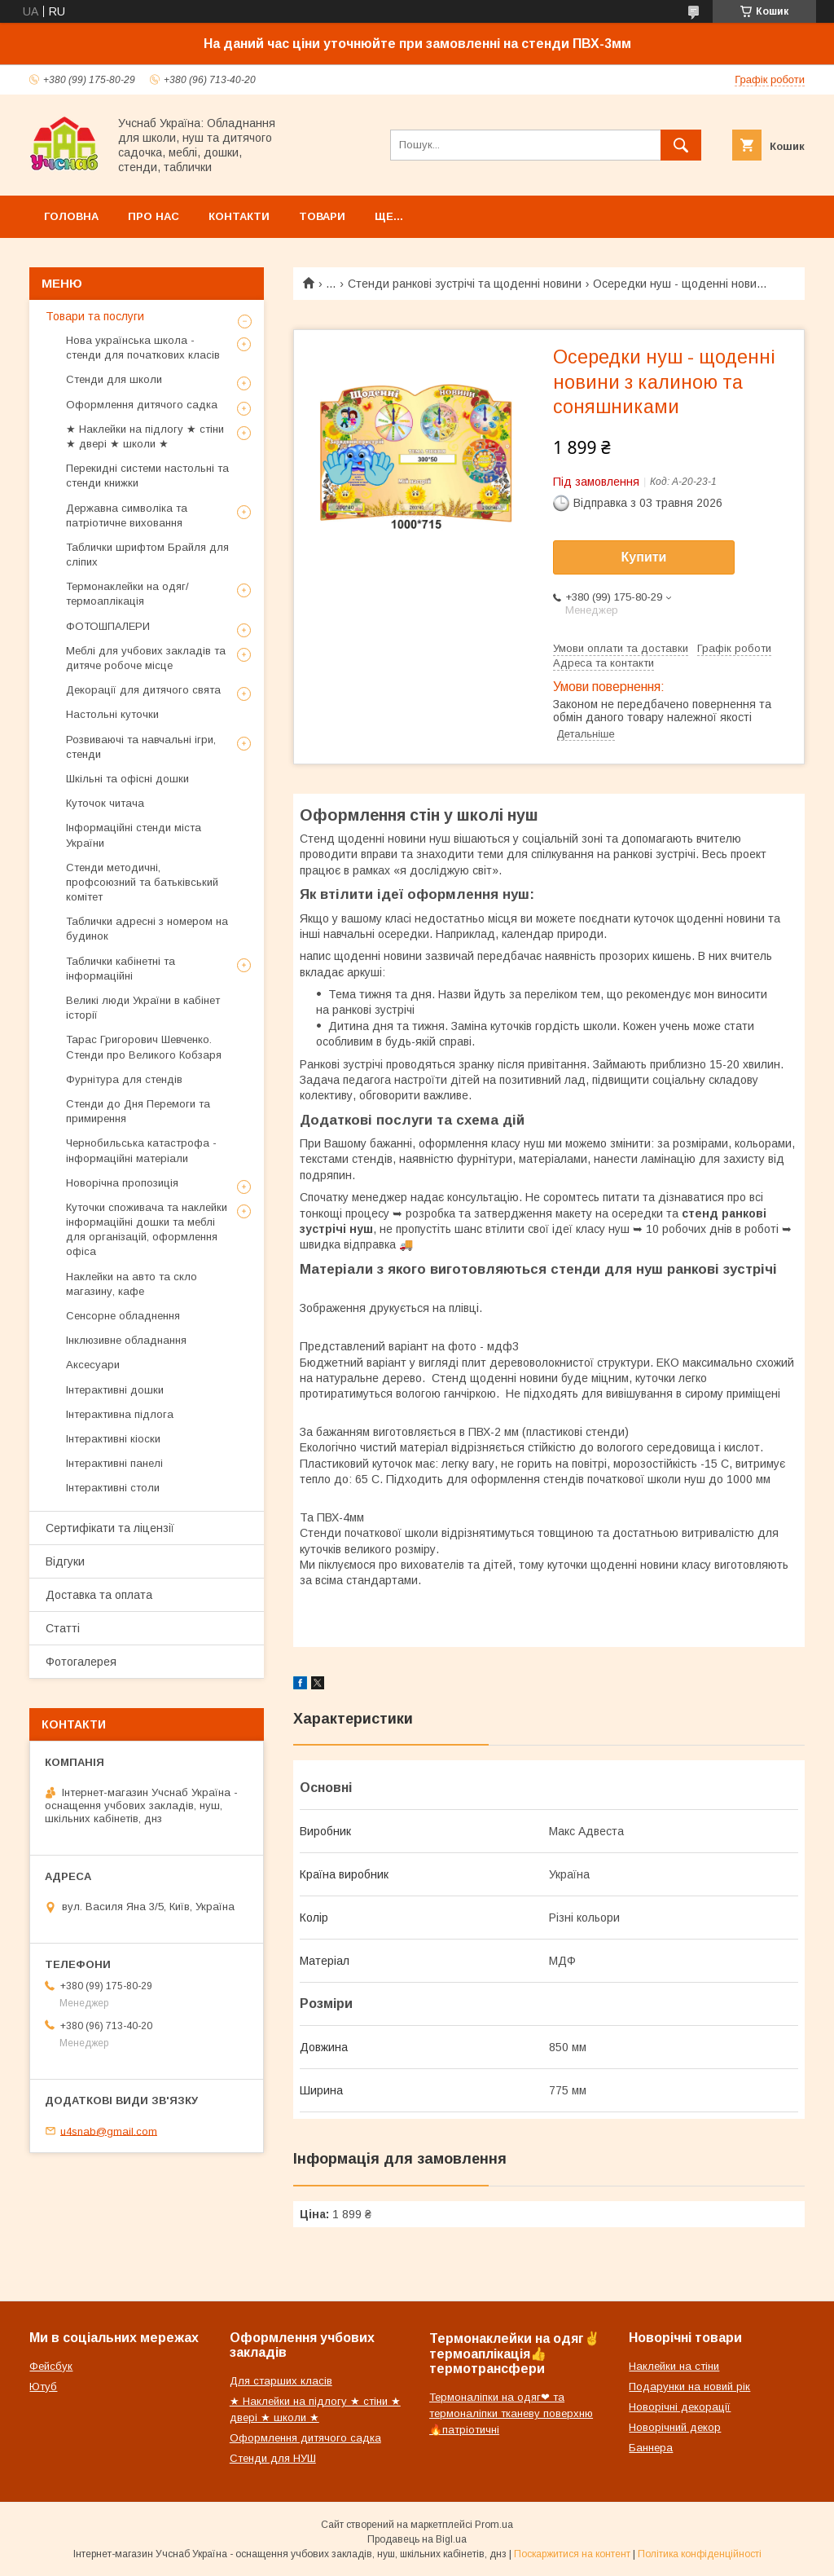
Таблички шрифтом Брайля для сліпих (147, 554)
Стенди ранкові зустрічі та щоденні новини (465, 283)
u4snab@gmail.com (108, 2131)
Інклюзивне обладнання (126, 1340)
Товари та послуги (95, 316)
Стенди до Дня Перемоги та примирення (138, 1111)
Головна (71, 216)
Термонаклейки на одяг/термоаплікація (127, 593)
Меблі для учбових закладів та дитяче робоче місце (146, 658)
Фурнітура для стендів (124, 1079)
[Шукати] (681, 145)
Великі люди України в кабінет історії (143, 1007)
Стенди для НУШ (273, 2458)
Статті (63, 1628)
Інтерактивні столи (113, 1488)
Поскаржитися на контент (572, 2554)
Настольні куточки (112, 714)
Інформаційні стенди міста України (133, 834)
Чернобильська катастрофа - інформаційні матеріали (141, 1150)
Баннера (651, 2448)
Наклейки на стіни (674, 2366)
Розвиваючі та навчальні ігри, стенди (141, 746)
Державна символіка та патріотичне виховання (126, 515)
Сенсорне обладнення (123, 1316)
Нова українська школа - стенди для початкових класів (143, 347)
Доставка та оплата (99, 1594)
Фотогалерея (81, 1661)
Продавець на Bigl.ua (417, 2539)
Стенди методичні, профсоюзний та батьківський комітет (142, 882)
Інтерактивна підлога (119, 1414)
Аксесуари (93, 1364)
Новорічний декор (675, 2427)
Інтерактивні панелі (114, 1463)
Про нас (153, 216)
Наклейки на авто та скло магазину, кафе (131, 1283)
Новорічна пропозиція (122, 1183)
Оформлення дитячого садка (141, 405)
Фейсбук (50, 2366)
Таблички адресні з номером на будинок (147, 928)
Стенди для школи (114, 379)
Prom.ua (494, 2524)
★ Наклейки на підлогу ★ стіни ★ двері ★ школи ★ (145, 436)
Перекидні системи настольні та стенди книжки (147, 475)
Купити (644, 557)
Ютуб (43, 2386)
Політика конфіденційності (700, 2554)
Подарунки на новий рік (689, 2386)
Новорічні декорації (680, 2407)
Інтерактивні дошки (115, 1390)
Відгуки (65, 1561)
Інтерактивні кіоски (113, 1439)
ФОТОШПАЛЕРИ (108, 626)
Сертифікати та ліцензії (110, 1528)
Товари (322, 216)
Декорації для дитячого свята (143, 690)
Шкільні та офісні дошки (127, 779)
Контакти (239, 216)
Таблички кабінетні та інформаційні (120, 968)
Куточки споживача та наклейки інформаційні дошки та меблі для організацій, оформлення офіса (146, 1229)
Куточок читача (105, 803)
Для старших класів (281, 2381)
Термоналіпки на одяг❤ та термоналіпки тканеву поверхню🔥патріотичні (511, 2413)
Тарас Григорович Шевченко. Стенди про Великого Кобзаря (144, 1046)
